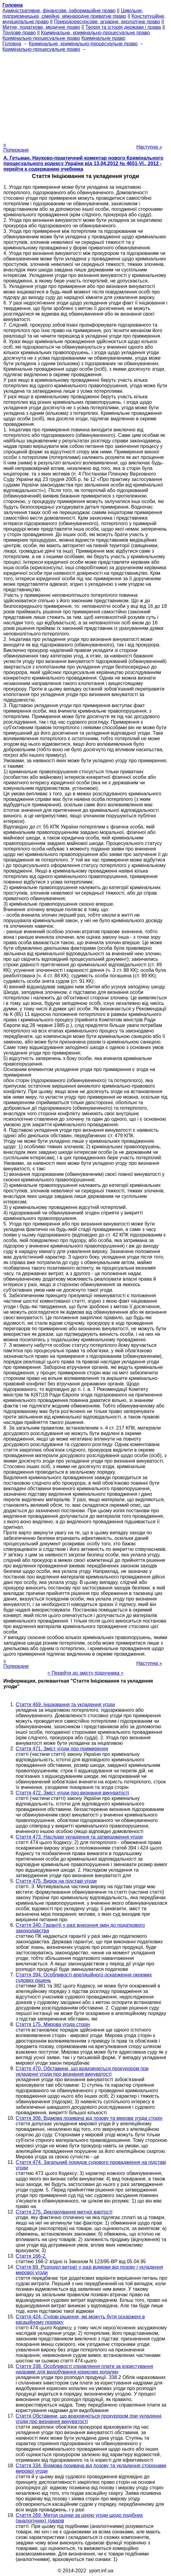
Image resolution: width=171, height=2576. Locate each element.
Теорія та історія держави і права (123, 27)
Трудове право (19, 32)
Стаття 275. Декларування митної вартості (64, 2211)
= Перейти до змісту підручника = (85, 1673)
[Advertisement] (85, 95)
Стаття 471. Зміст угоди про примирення (62, 1748)
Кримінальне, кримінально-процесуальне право (95, 32)
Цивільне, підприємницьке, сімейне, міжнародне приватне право (72, 13)
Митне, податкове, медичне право (41, 27)
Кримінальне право (103, 38)
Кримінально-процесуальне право (41, 38)
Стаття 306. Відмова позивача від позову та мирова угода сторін (89, 2118)
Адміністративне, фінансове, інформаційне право (58, 10)
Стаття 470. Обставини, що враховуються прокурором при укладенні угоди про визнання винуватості (82, 2071)
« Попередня (16, 147)
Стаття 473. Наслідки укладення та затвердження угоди (79, 1836)
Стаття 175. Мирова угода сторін (53, 2024)
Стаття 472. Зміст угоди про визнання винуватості (72, 1792)
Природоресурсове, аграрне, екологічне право (107, 21)
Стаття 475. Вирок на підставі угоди (56, 1881)
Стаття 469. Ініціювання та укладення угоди (65, 1704)
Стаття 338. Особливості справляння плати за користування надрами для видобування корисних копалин (84, 2369)
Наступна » (149, 147)
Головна (11, 43)
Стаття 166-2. (31, 2256)
